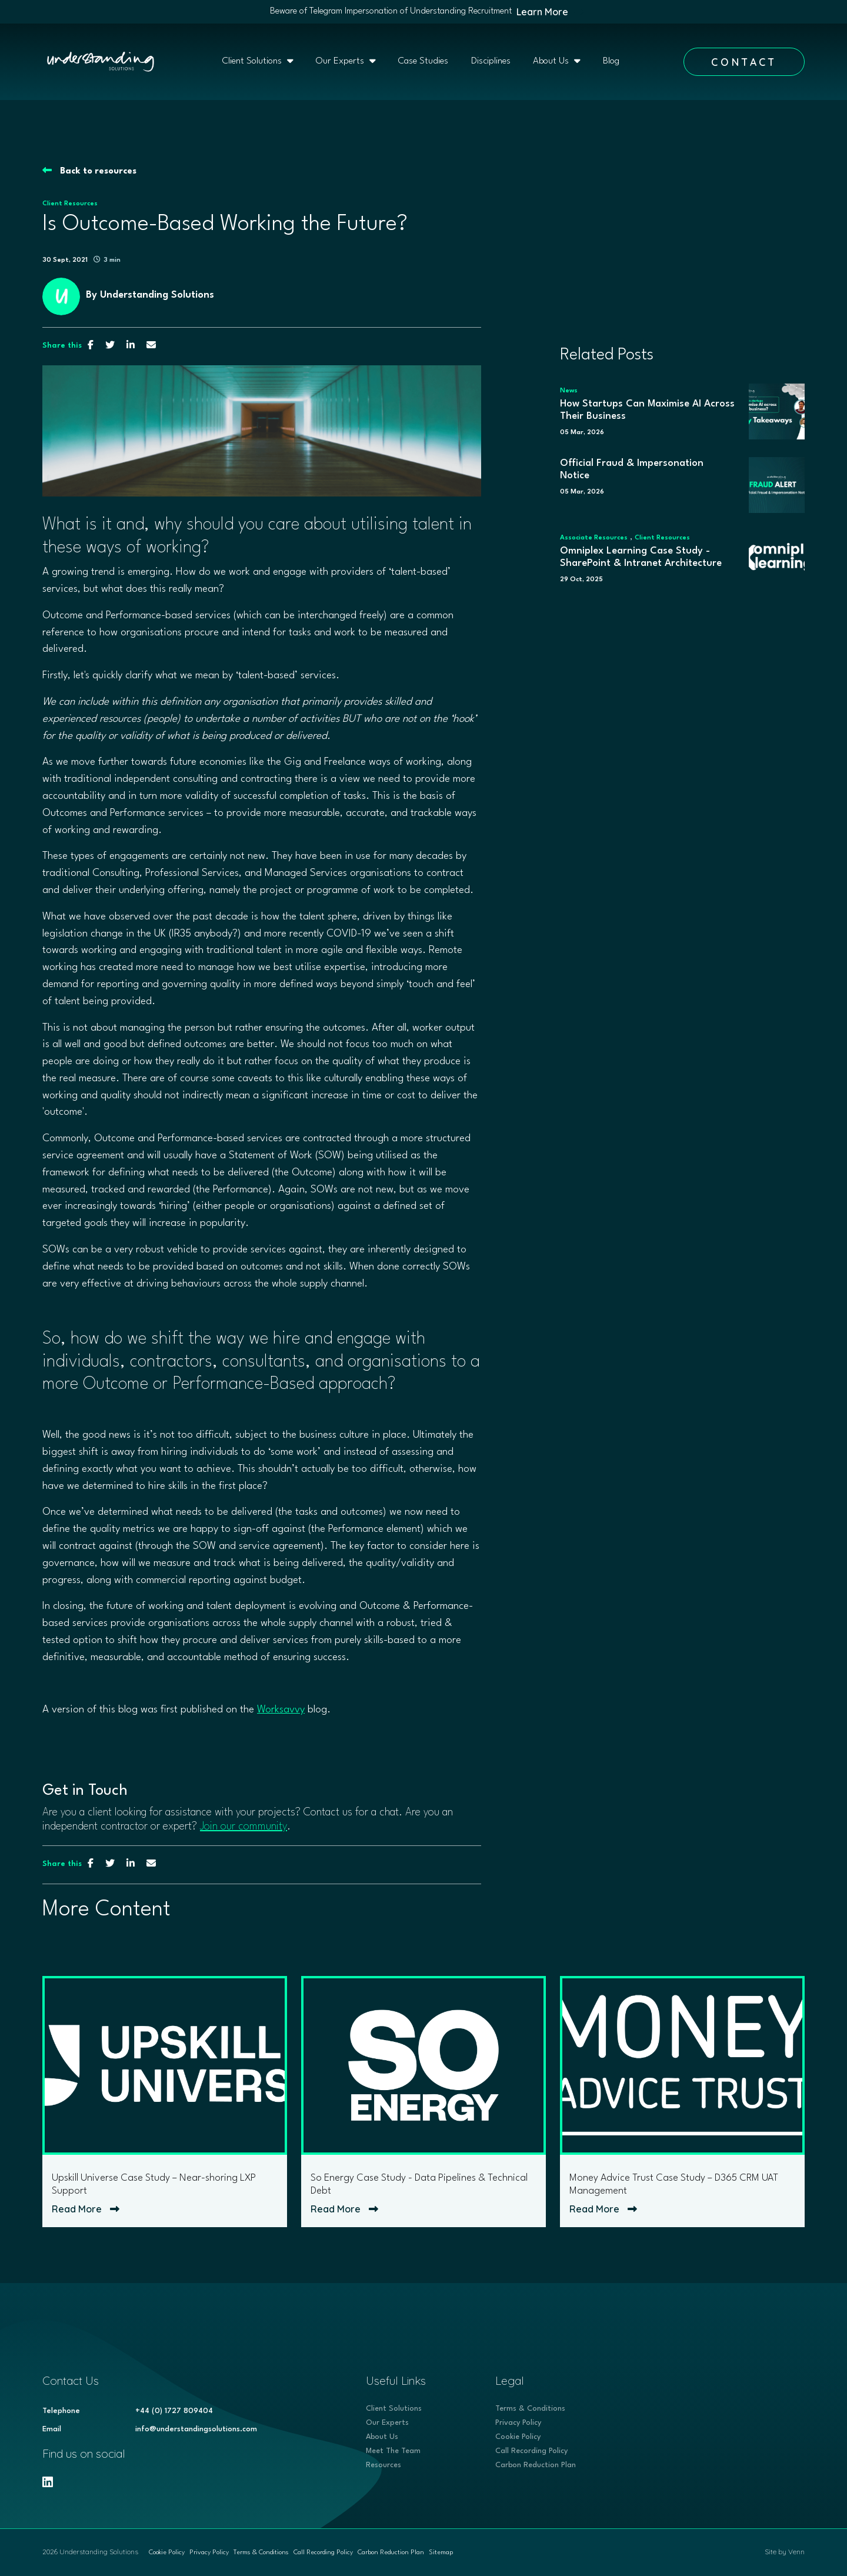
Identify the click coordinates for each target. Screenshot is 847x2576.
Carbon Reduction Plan (535, 2465)
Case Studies (423, 61)
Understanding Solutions (157, 295)
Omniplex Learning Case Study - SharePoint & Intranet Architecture (641, 557)
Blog (611, 61)
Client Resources (70, 204)
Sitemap (441, 2553)
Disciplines (491, 61)
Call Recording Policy (531, 2451)
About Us (552, 61)
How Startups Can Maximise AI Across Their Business (647, 410)
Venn (796, 2551)
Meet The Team (393, 2451)
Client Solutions (253, 61)
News (569, 391)
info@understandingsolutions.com (196, 2429)
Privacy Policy (518, 2423)
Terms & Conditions (530, 2408)
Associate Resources (594, 538)
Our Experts (341, 61)
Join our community (243, 1826)
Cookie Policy (518, 2437)
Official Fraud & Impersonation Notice (631, 469)
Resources (383, 2465)
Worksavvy (281, 1710)
